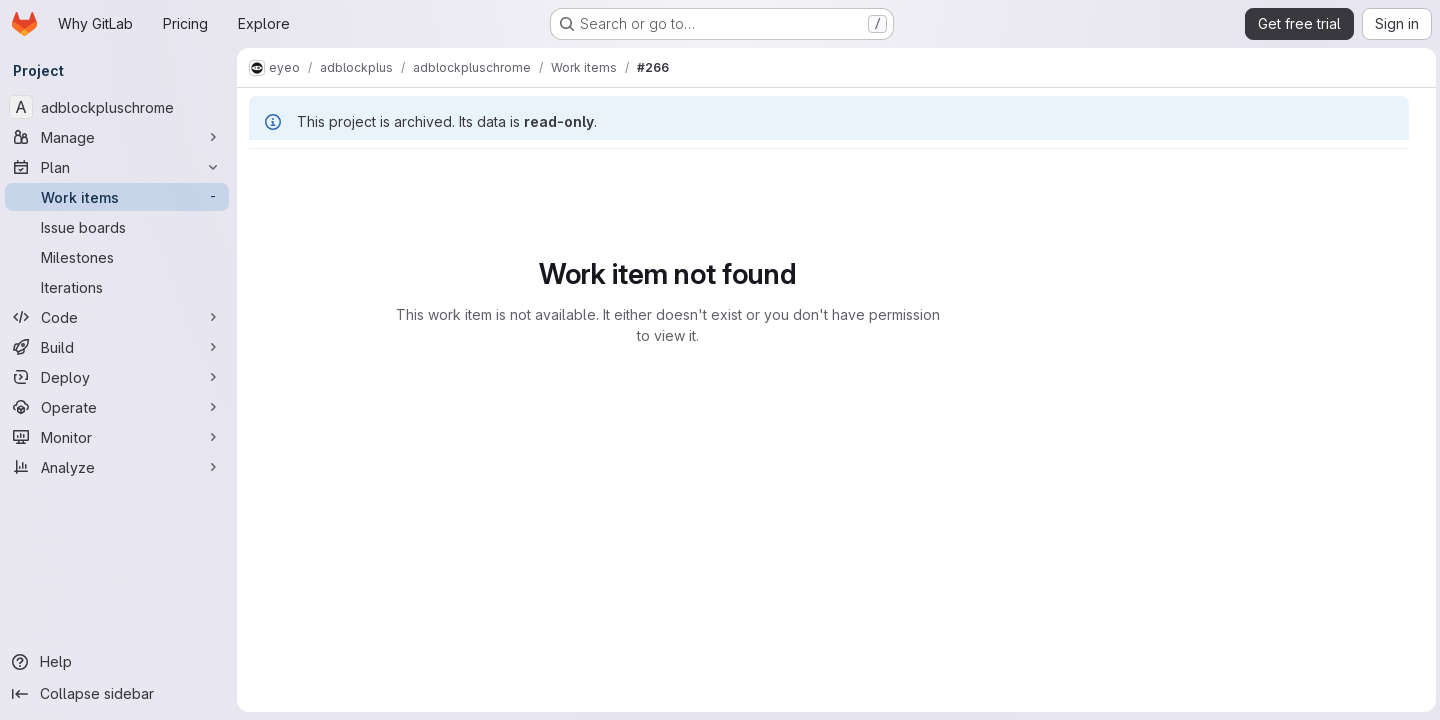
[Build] (120, 347)
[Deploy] (120, 377)
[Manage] (120, 137)
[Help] (120, 662)
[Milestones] (120, 257)
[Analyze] (120, 467)
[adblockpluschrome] (120, 107)
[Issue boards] (120, 227)
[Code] (120, 317)
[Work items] (120, 197)
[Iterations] (120, 287)
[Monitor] (120, 437)
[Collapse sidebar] (120, 694)
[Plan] (120, 167)
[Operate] (120, 407)
